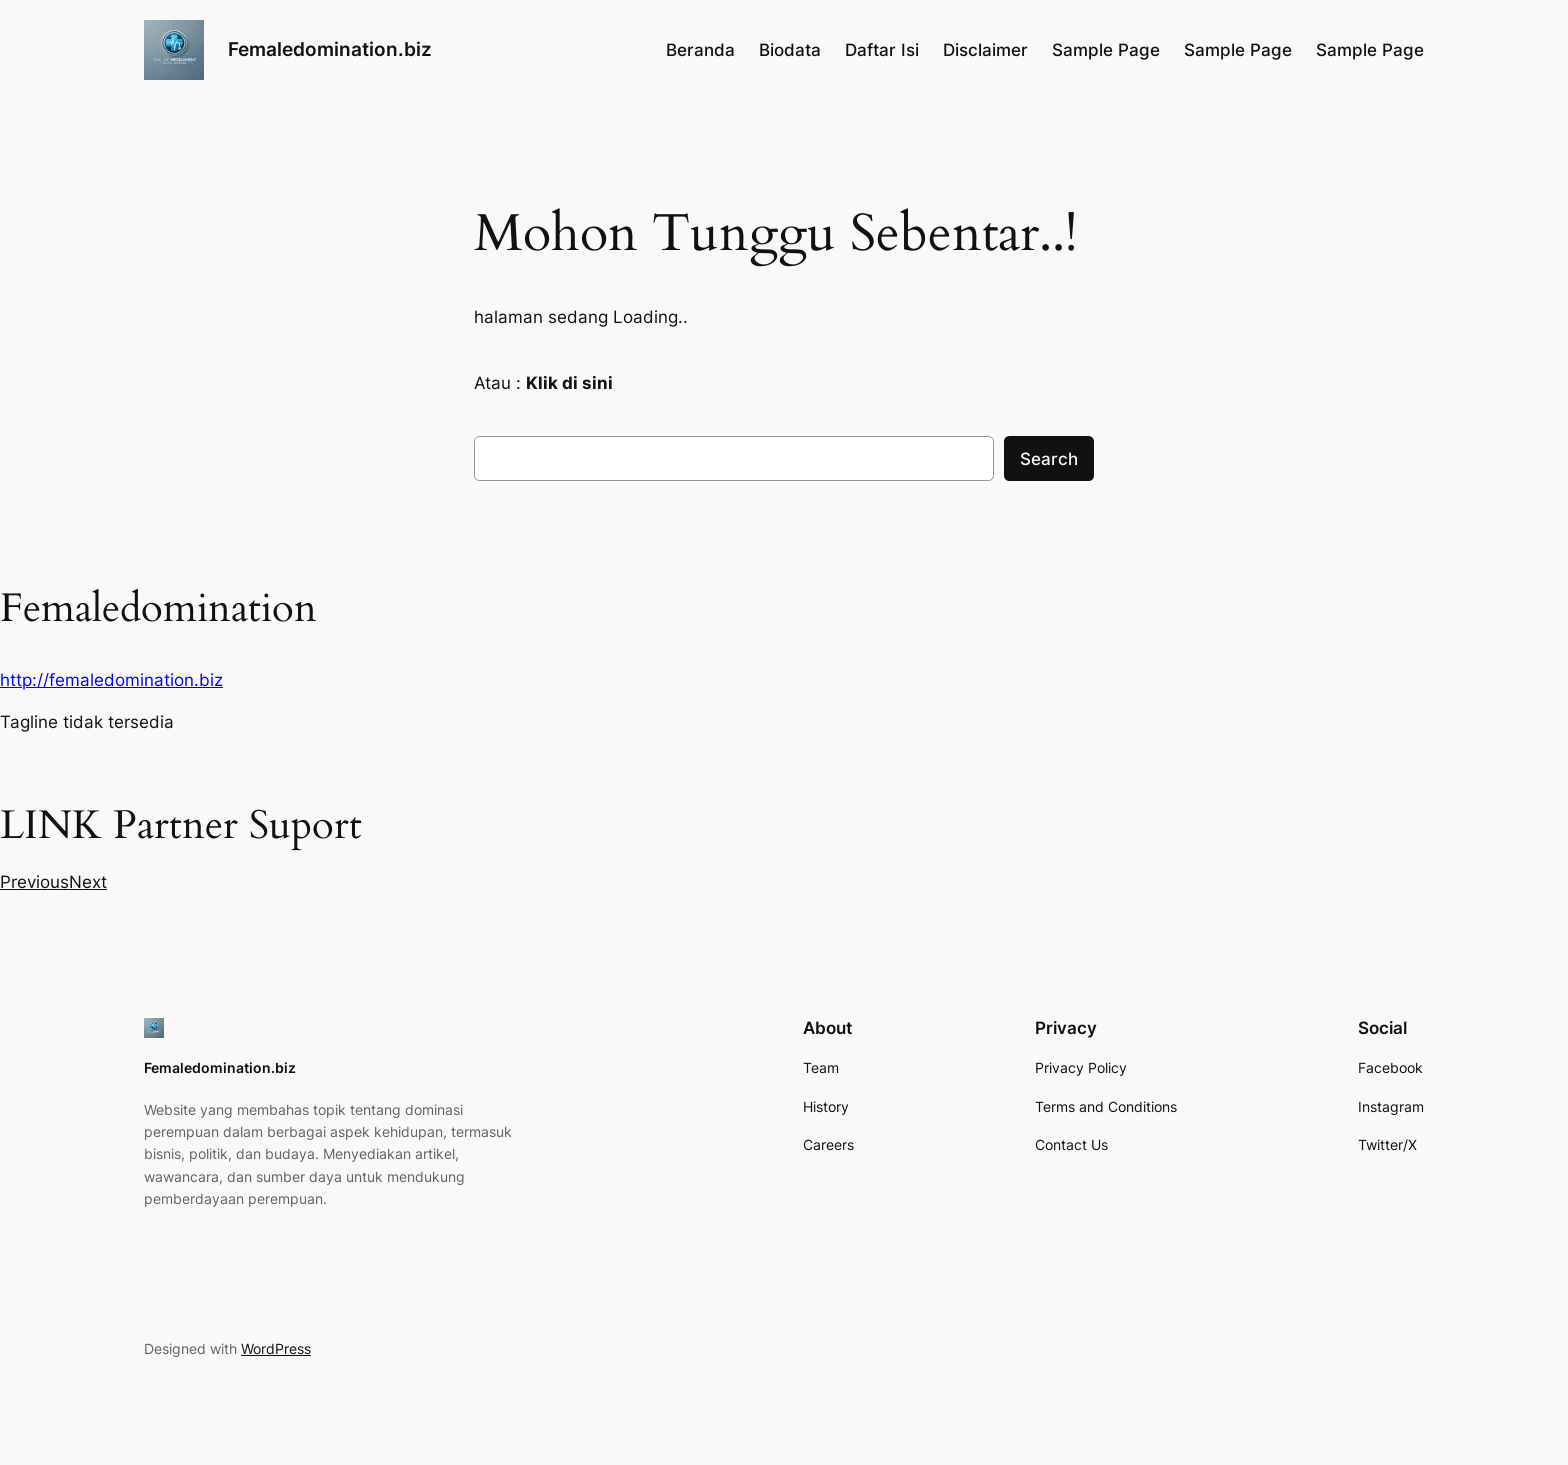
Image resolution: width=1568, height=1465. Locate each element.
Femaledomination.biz (330, 49)
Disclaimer (985, 50)
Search (1049, 459)
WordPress (276, 1348)
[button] (34, 882)
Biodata (790, 50)
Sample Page (1106, 50)
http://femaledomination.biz (111, 680)
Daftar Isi (882, 50)
